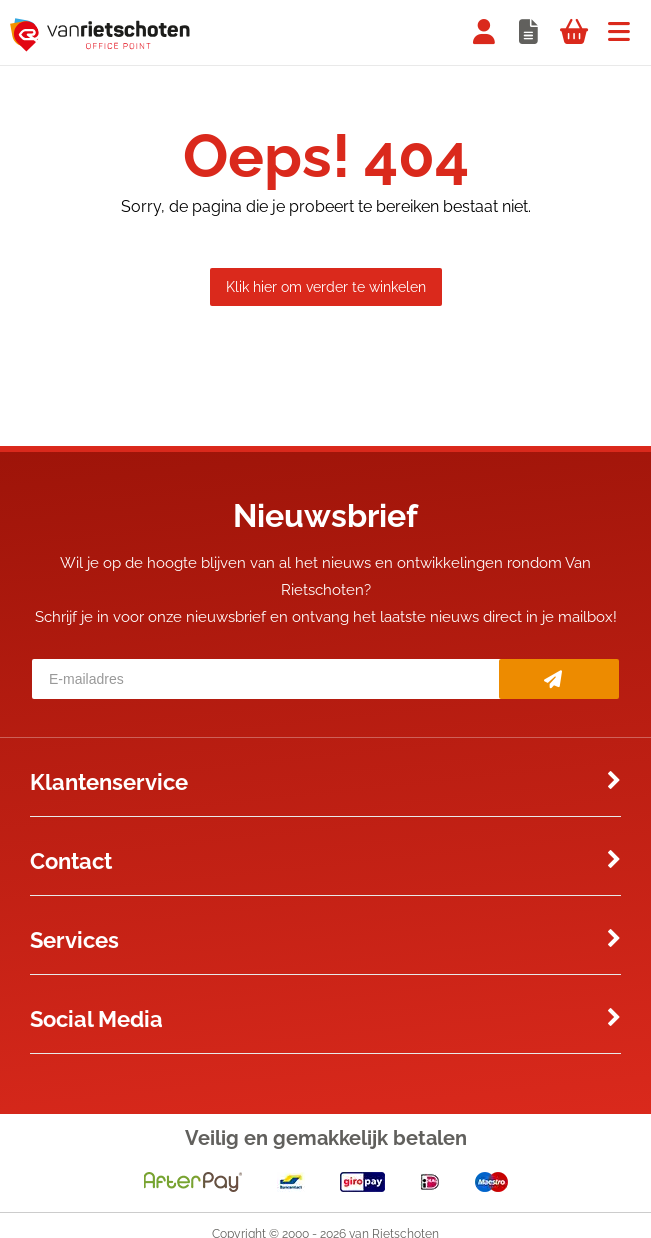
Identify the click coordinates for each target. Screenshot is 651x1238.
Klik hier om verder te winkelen (326, 287)
